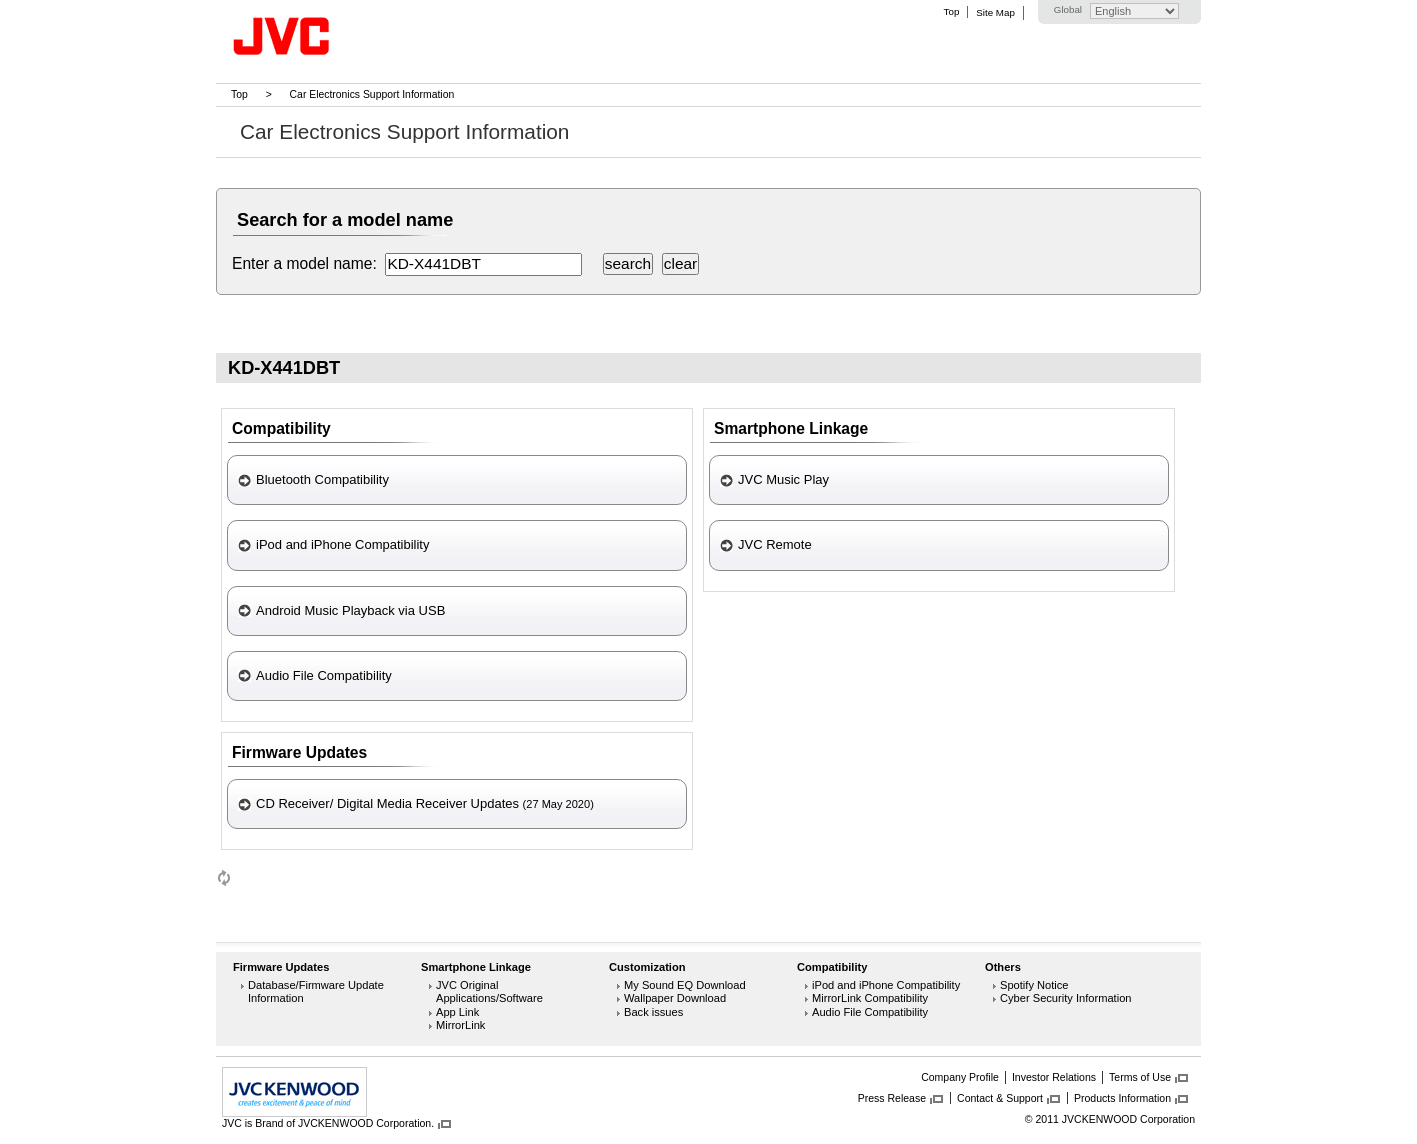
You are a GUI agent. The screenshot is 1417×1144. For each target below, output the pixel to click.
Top (952, 11)
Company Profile (960, 1077)
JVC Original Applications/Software (489, 992)
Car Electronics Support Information (372, 94)
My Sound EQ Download (685, 985)
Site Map (995, 12)
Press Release (892, 1098)
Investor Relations (1054, 1077)
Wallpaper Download (675, 998)
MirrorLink (460, 1025)
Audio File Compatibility (870, 1012)
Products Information (1122, 1098)
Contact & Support (1000, 1098)
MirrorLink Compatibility (870, 998)
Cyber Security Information (1066, 998)
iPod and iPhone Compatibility (886, 985)
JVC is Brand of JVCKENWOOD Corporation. (328, 1123)
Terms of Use (1140, 1077)
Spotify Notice (1034, 985)
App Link (457, 1012)
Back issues (653, 1012)
